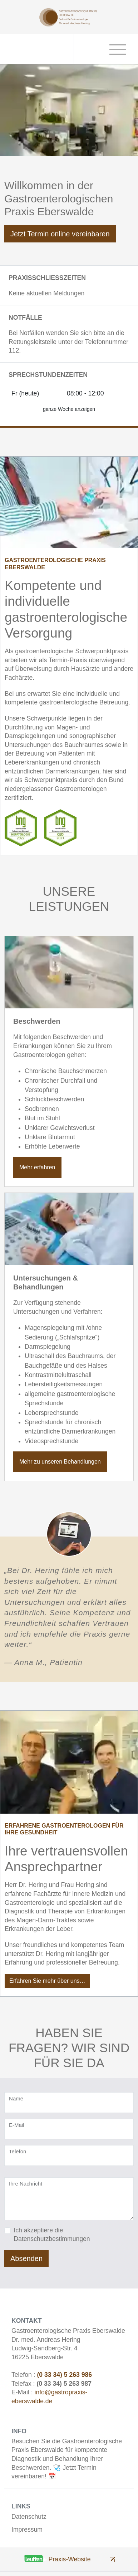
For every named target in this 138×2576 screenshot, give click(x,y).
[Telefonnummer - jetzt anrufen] (56, 49)
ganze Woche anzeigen (69, 409)
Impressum (27, 2529)
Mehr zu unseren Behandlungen (60, 1462)
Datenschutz (28, 2516)
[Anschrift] (21, 49)
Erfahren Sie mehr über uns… (47, 1981)
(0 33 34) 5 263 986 (64, 2374)
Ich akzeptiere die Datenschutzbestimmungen (52, 2235)
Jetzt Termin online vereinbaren (60, 234)
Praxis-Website (70, 2559)
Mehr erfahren (37, 1167)
